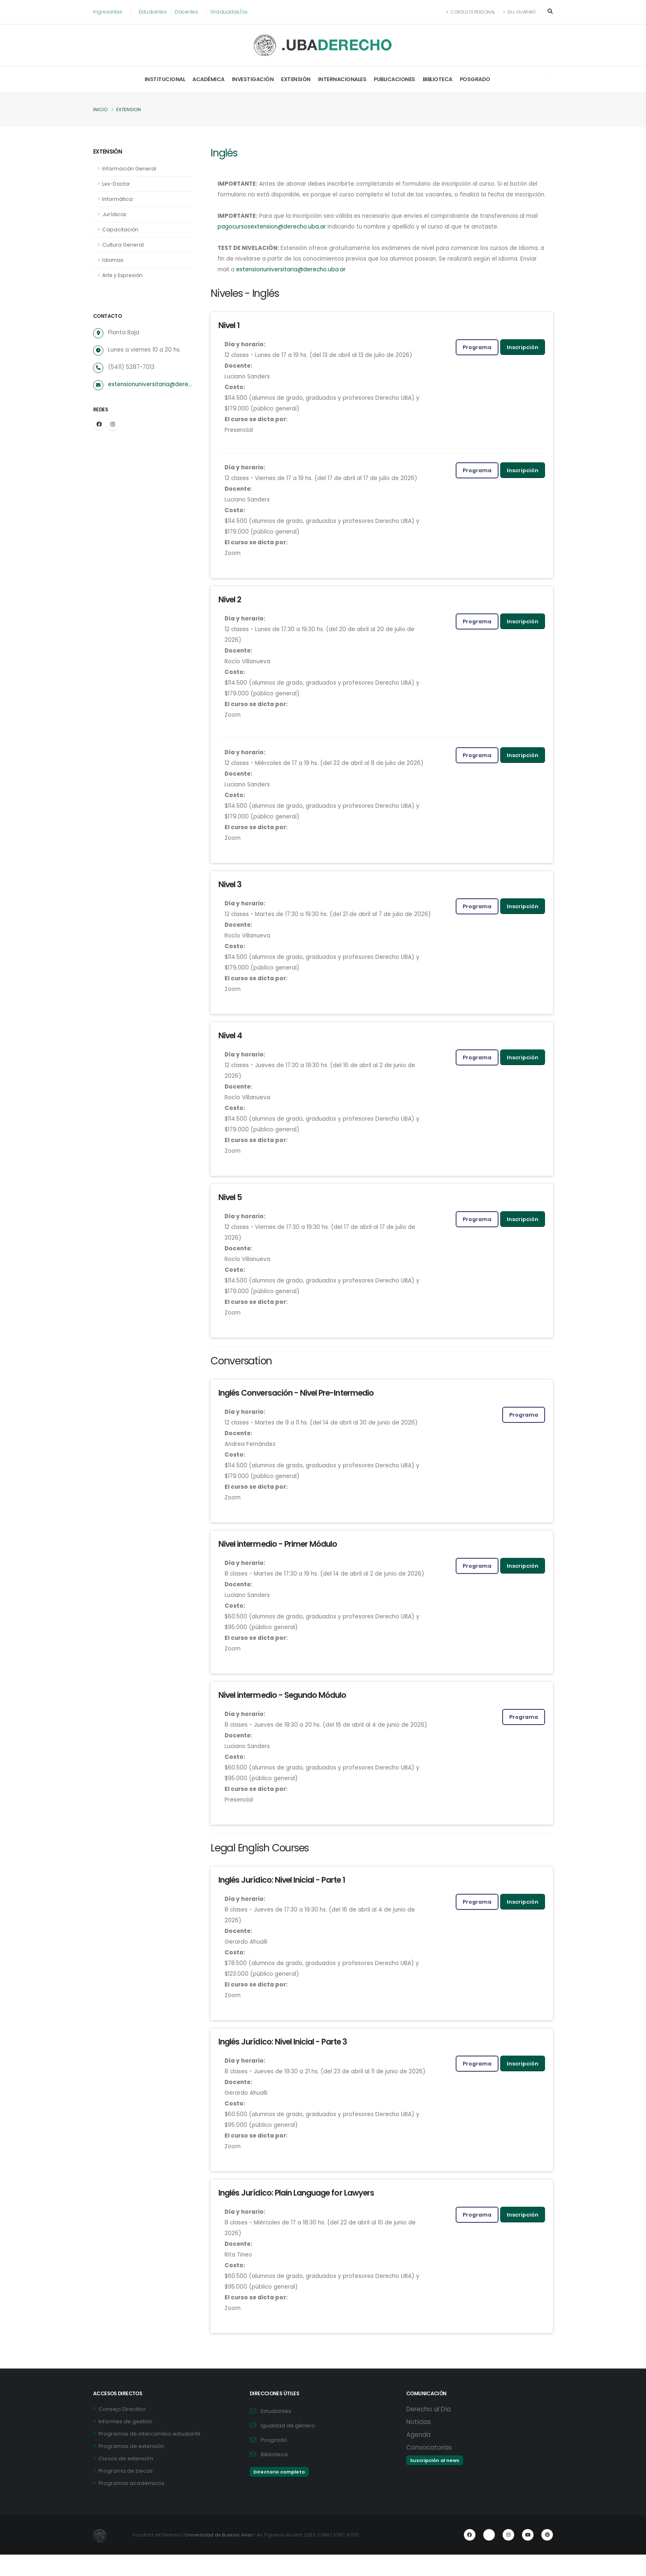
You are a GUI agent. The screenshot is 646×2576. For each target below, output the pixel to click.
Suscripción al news (434, 2481)
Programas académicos (131, 2504)
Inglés (224, 153)
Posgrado (475, 79)
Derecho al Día (428, 2430)
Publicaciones (394, 79)
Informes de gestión (125, 2442)
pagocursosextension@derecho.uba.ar (287, 237)
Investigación (253, 79)
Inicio (100, 110)
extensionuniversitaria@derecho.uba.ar (151, 384)
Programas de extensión (131, 2467)
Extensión (296, 79)
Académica (208, 79)
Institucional (165, 79)
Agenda (418, 2456)
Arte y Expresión (123, 275)
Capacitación (120, 229)
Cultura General (123, 244)
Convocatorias (429, 2468)
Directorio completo (279, 2493)
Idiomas (113, 259)
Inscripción (522, 357)
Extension (129, 110)
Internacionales (342, 79)
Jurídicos (114, 214)
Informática (117, 199)
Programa (477, 357)
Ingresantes (108, 11)
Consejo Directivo (122, 2430)
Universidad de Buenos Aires (220, 2556)
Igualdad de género (288, 2446)
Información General (130, 168)
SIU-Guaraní (519, 12)
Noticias (418, 2443)
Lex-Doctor (116, 183)
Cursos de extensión (125, 2479)
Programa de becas (125, 2492)
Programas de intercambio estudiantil (149, 2455)
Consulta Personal (469, 12)
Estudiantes (154, 11)
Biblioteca (437, 79)
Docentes (188, 11)
